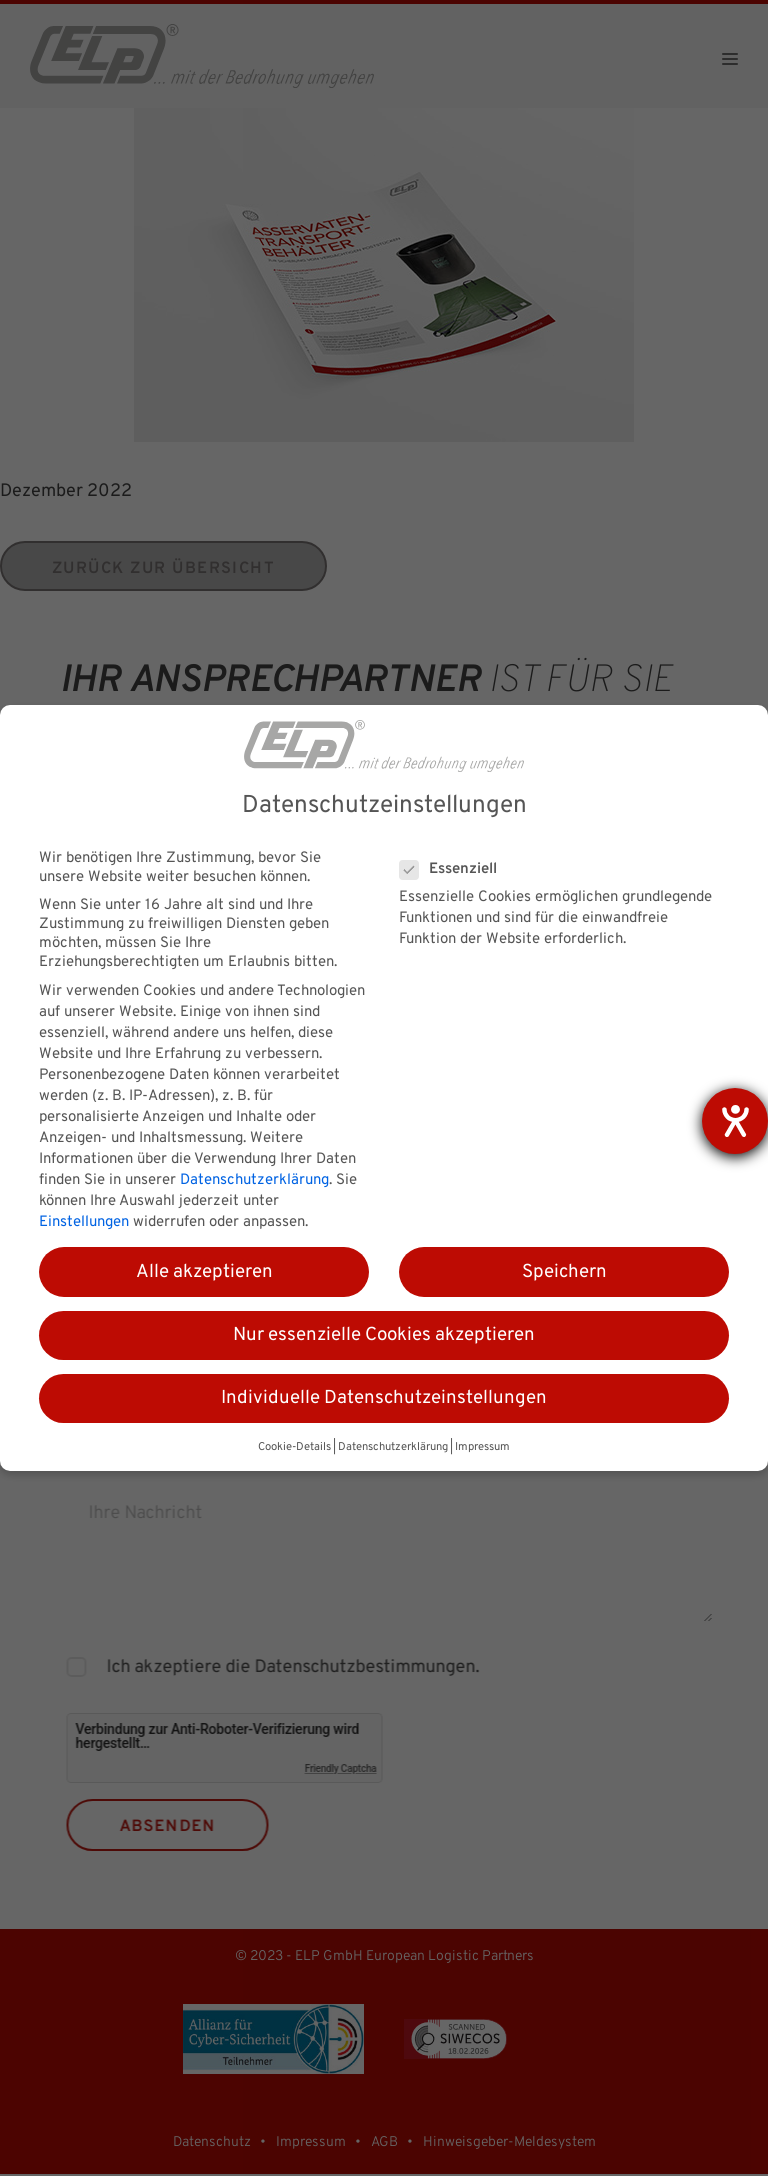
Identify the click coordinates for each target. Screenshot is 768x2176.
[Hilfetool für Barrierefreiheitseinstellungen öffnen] (735, 1121)
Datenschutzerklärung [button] (393, 1447)
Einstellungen (84, 1222)
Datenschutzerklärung (254, 1180)
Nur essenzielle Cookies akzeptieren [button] (384, 1335)
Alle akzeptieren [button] (204, 1272)
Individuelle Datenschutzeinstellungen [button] (384, 1398)
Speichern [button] (564, 1272)
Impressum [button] (482, 1447)
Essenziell (454, 869)
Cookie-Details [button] (294, 1447)
